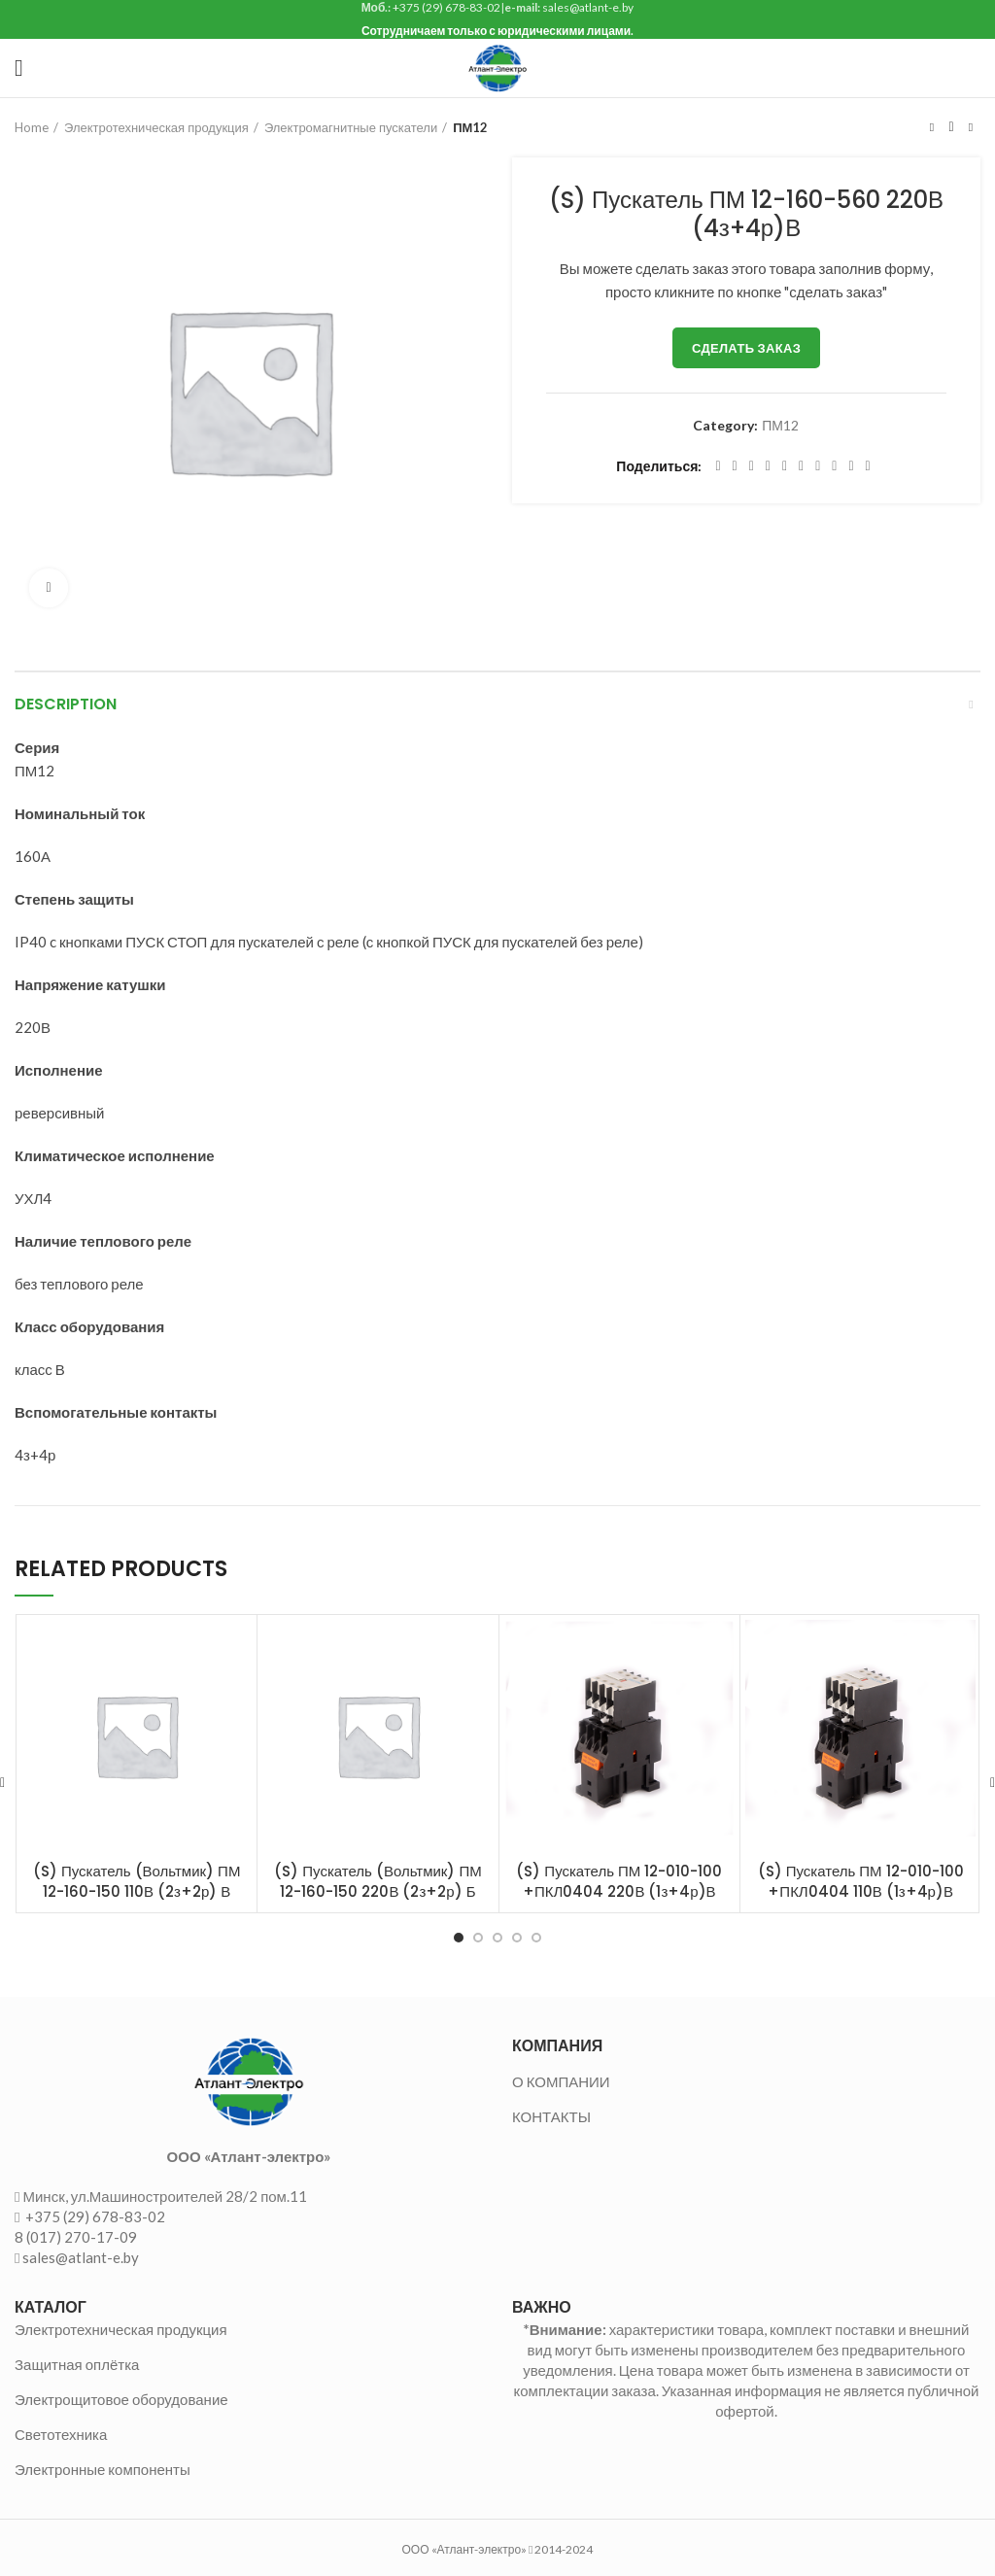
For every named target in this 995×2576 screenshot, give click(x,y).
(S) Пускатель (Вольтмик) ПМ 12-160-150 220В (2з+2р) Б (377, 1881)
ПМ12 (470, 127)
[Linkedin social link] (784, 466)
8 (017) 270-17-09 (76, 2237)
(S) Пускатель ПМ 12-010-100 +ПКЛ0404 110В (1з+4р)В (861, 1881)
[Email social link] (751, 466)
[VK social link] (834, 466)
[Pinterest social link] (768, 466)
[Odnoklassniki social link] (801, 466)
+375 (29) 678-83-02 (93, 2216)
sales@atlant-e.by (80, 2257)
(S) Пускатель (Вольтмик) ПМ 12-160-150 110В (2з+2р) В (136, 1881)
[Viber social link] (868, 466)
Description (66, 704)
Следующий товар (971, 127)
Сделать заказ (746, 348)
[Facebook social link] (717, 466)
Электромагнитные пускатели (350, 127)
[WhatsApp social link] (817, 466)
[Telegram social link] (850, 466)
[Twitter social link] (735, 466)
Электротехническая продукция (156, 127)
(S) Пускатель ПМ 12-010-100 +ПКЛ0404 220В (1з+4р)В (619, 1881)
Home (32, 127)
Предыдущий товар (932, 127)
